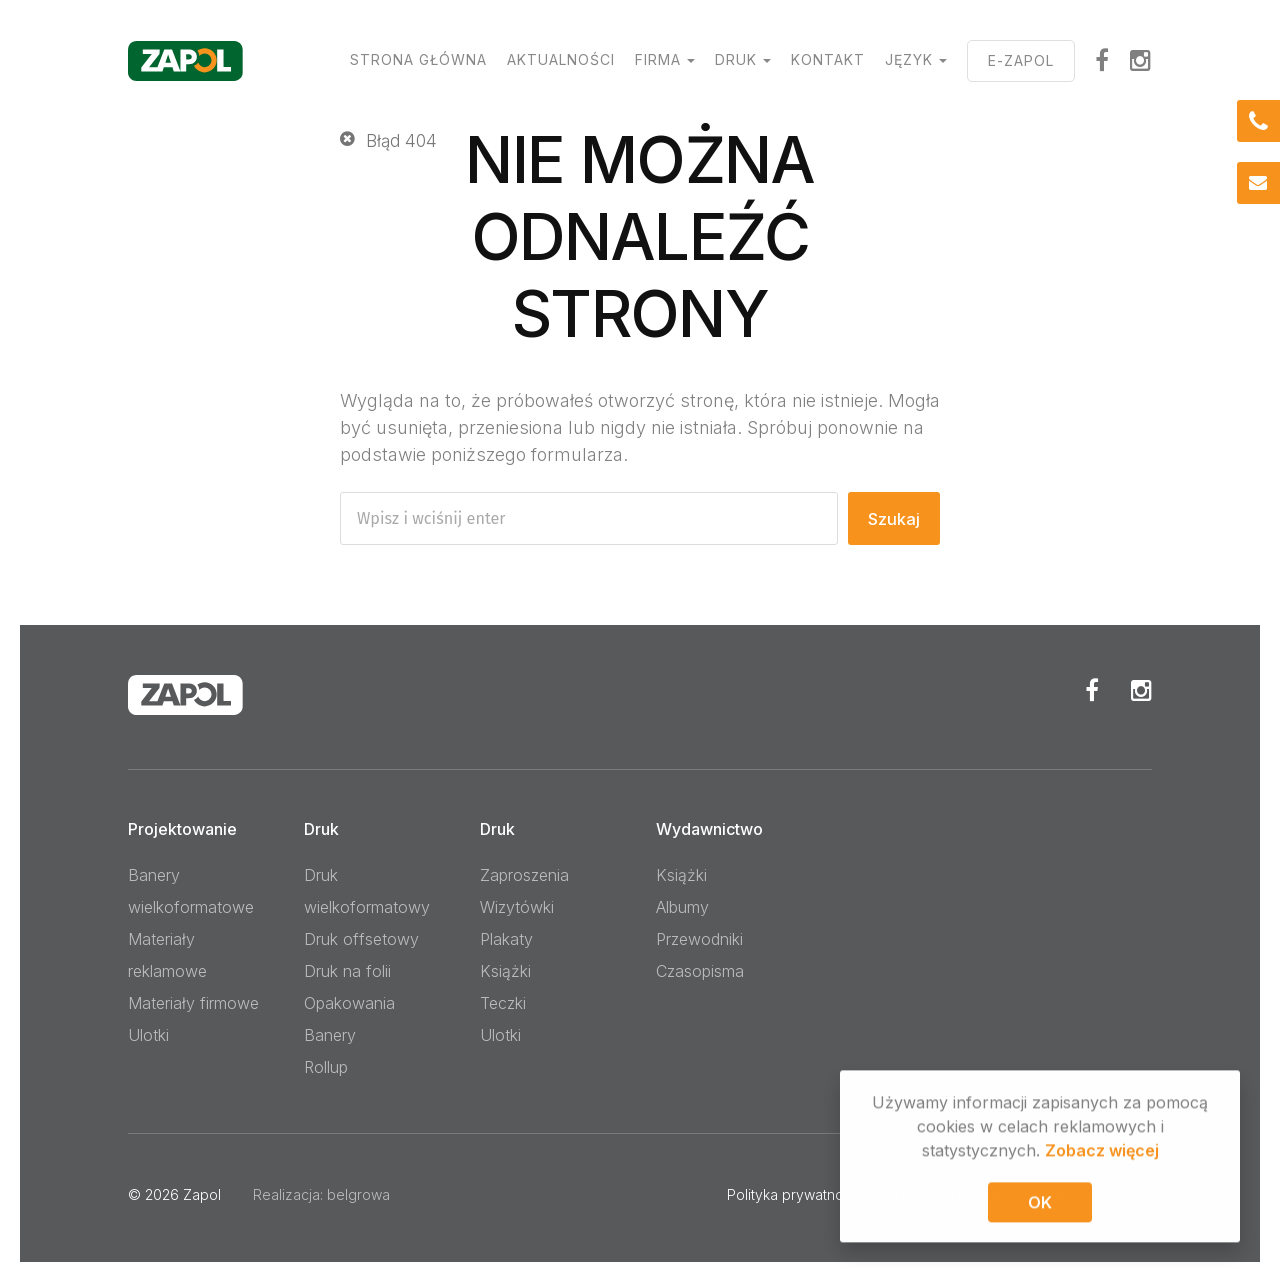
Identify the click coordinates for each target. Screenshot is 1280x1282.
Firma (658, 59)
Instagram (1141, 60)
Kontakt (828, 59)
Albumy (682, 907)
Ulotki (148, 1035)
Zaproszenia (524, 875)
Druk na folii (347, 971)
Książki (505, 971)
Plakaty (506, 939)
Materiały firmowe (193, 1003)
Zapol (202, 1194)
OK (1040, 1206)
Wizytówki (517, 907)
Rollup (326, 1067)
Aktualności (561, 59)
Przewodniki (699, 939)
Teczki (503, 1003)
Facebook (1092, 690)
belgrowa (358, 1194)
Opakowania (349, 1003)
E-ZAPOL (1021, 60)
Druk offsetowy (361, 939)
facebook (1102, 60)
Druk (736, 59)
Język (909, 59)
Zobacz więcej (1102, 1154)
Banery (330, 1035)
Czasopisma (700, 971)
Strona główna (418, 59)
